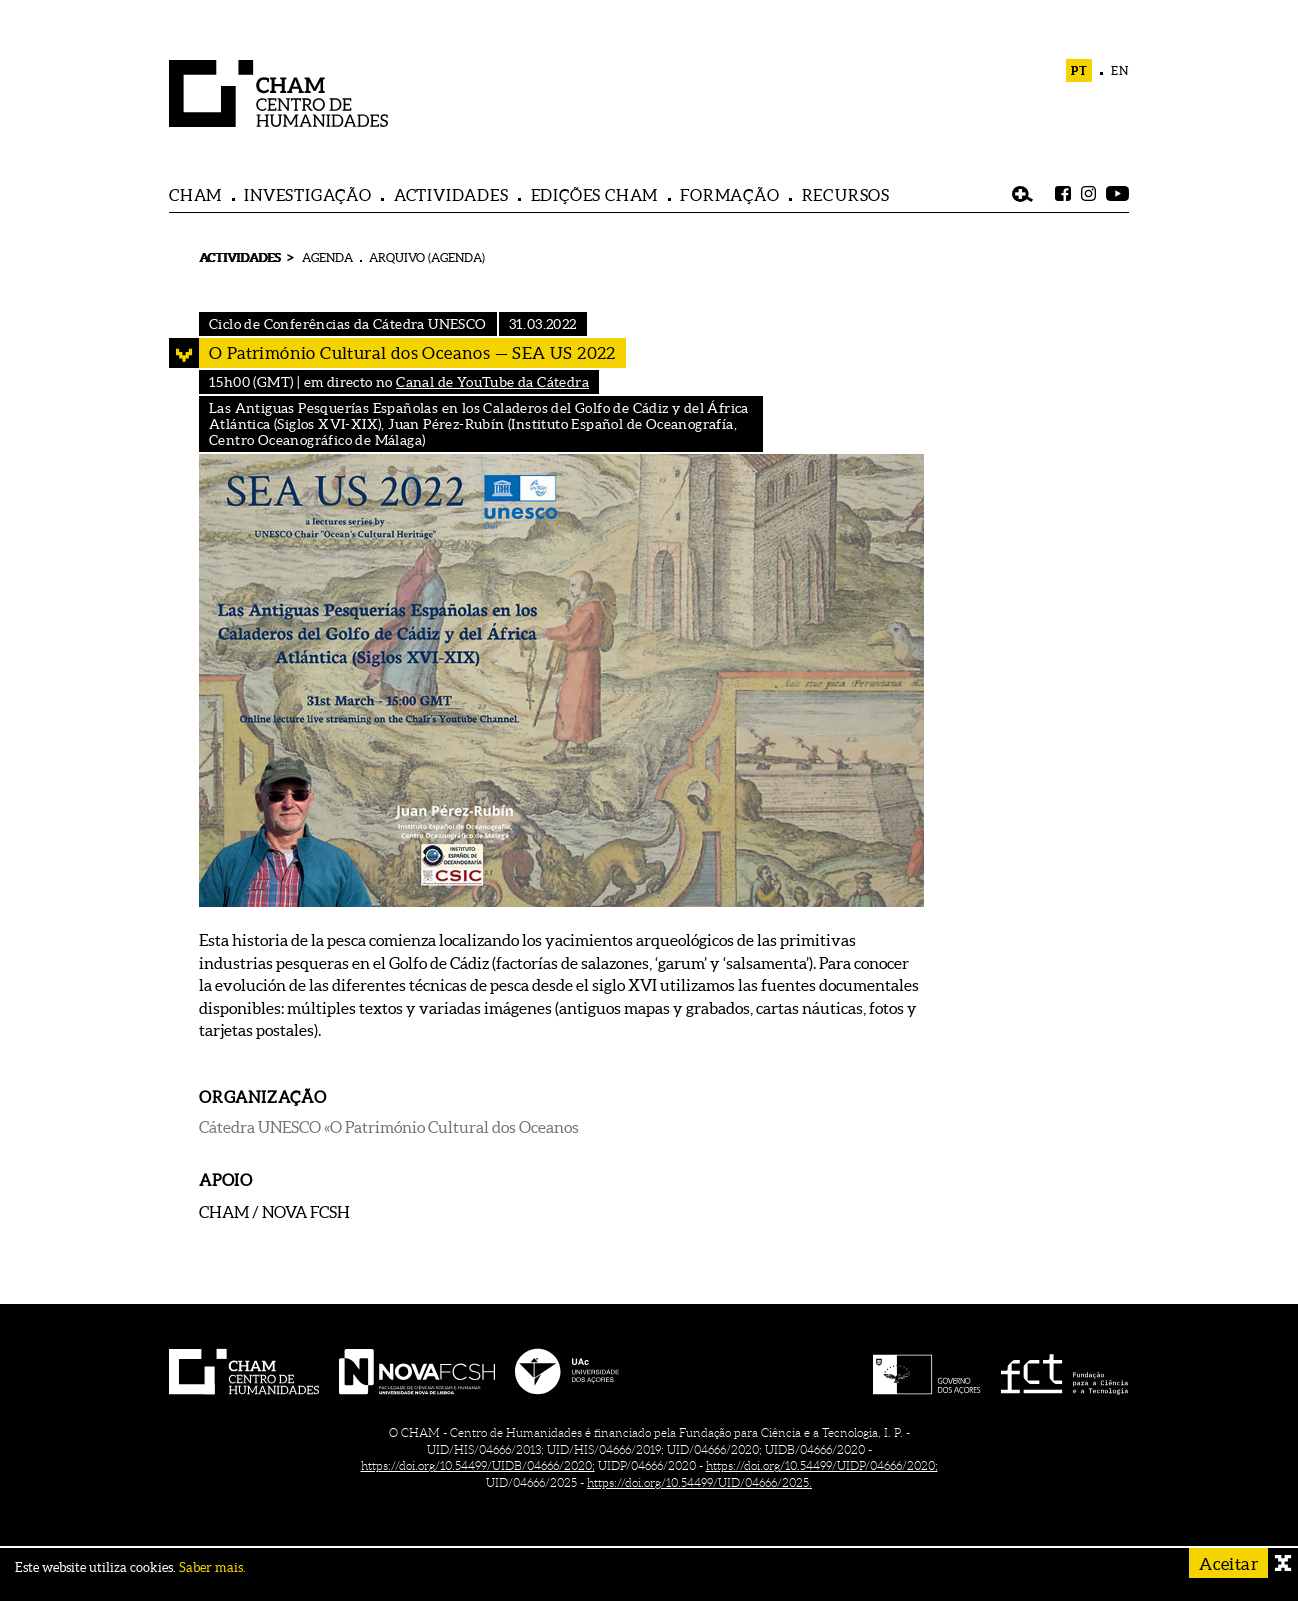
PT (1079, 70)
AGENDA (327, 257)
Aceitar (1228, 1563)
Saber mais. (212, 1567)
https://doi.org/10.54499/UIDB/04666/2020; (478, 1465)
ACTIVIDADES (451, 195)
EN (1120, 70)
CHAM (195, 195)
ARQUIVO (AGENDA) (427, 257)
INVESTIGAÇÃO (308, 195)
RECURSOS (846, 195)
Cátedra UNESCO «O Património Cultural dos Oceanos (389, 1127)
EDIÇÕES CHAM (595, 195)
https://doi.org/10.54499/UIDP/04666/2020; (822, 1465)
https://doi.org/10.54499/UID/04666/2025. (699, 1482)
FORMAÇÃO (729, 195)
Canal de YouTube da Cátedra (492, 382)
